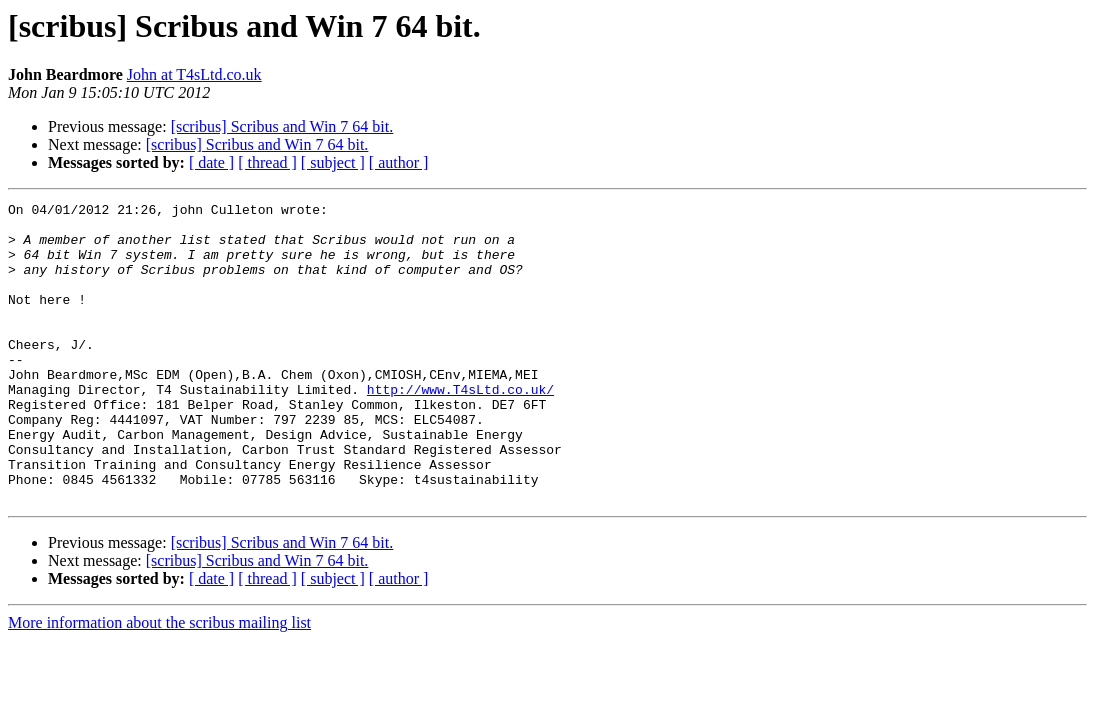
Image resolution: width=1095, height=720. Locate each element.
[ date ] (211, 162)
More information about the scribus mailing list (159, 682)
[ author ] (399, 162)
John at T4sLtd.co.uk (194, 74)
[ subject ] (333, 162)
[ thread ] (267, 162)
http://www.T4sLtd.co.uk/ (460, 428)
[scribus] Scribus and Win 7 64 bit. (282, 126)
